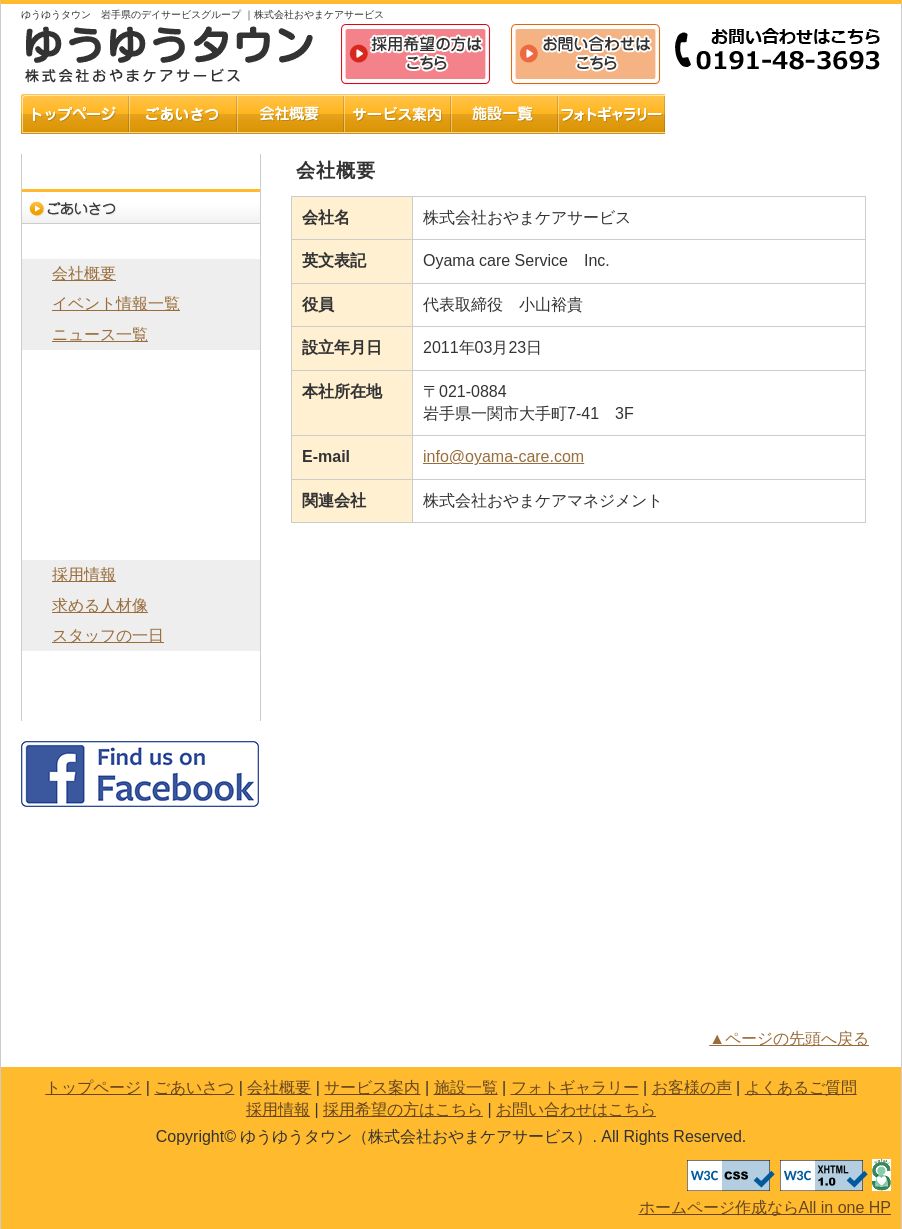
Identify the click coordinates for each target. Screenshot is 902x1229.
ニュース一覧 (100, 334)
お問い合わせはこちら (586, 55)
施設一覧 (504, 114)
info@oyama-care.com (503, 456)
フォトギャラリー (611, 114)
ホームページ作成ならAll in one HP (765, 1207)
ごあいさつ (183, 114)
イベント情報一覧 (116, 303)
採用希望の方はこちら (416, 55)
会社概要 (290, 114)
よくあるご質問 (827, 114)
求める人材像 (100, 605)
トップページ (75, 114)
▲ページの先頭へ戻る (789, 1038)
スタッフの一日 (108, 635)
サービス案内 (397, 114)
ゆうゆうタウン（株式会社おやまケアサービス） (171, 54)
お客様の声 (719, 114)
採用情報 (141, 542)
